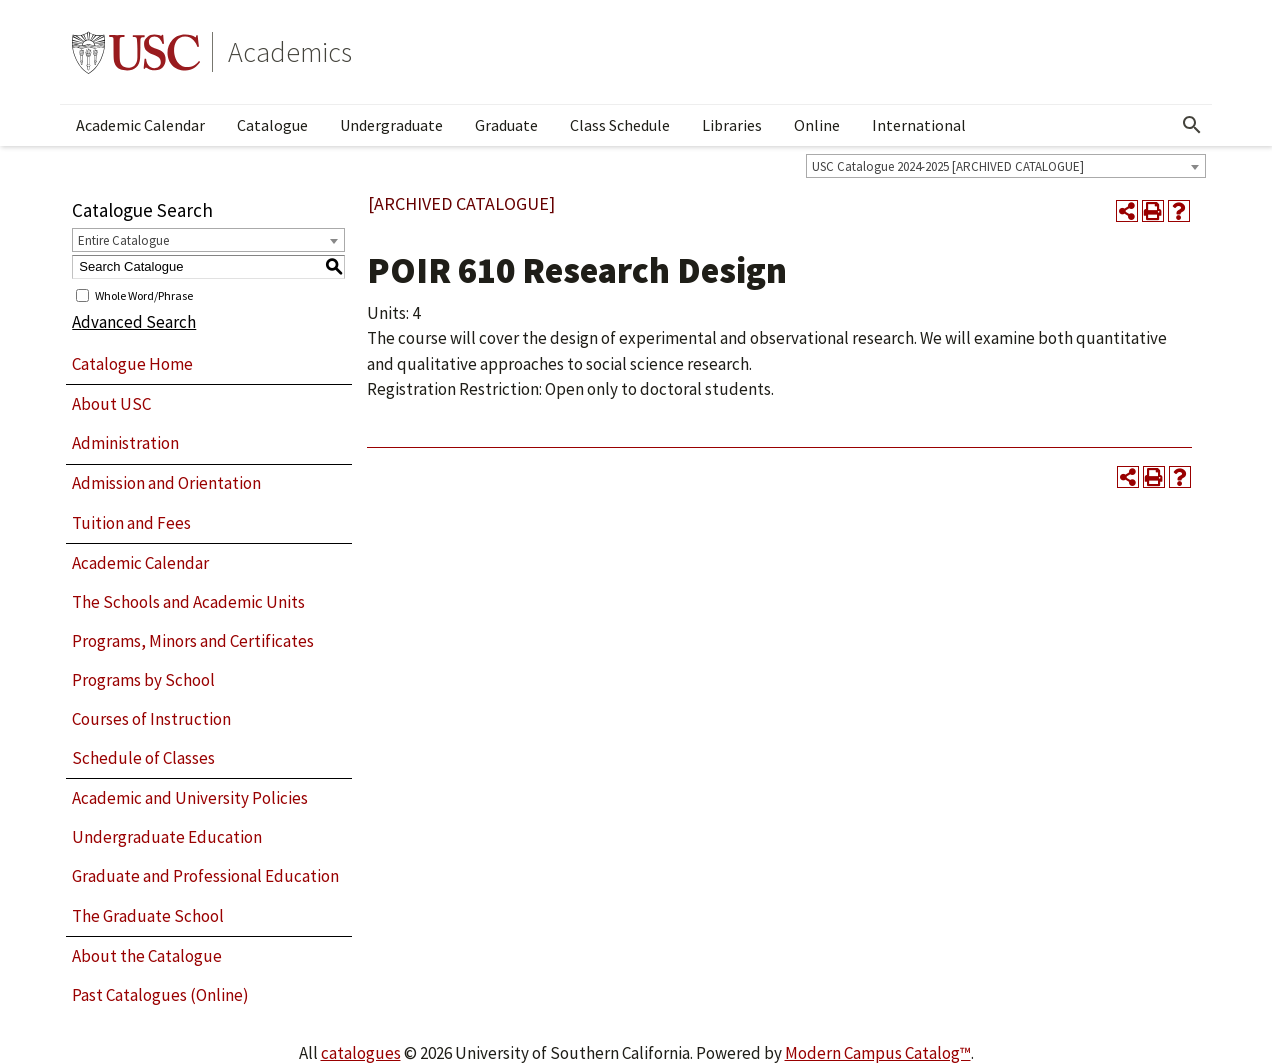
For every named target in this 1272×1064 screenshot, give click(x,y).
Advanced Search (134, 322)
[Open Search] (1192, 125)
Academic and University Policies (190, 798)
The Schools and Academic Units (188, 602)
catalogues (361, 1053)
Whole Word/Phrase (144, 294)
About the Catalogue (147, 956)
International (919, 125)
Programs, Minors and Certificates (193, 641)
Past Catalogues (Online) (160, 995)
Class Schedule (620, 125)
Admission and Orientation (166, 483)
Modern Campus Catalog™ (878, 1053)
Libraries (732, 125)
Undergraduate (391, 125)
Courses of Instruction (151, 719)
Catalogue (272, 125)
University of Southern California (136, 52)
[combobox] (1006, 166)
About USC (111, 404)
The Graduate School (148, 916)
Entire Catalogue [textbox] (123, 240)
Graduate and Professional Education (205, 876)
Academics (290, 52)
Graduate (506, 125)
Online (817, 125)
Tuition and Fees (131, 523)
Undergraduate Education (167, 837)
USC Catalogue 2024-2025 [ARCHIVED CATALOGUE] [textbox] (948, 166)
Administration (125, 443)
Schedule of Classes (143, 758)
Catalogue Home (132, 364)
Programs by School (143, 680)
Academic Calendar (140, 125)
